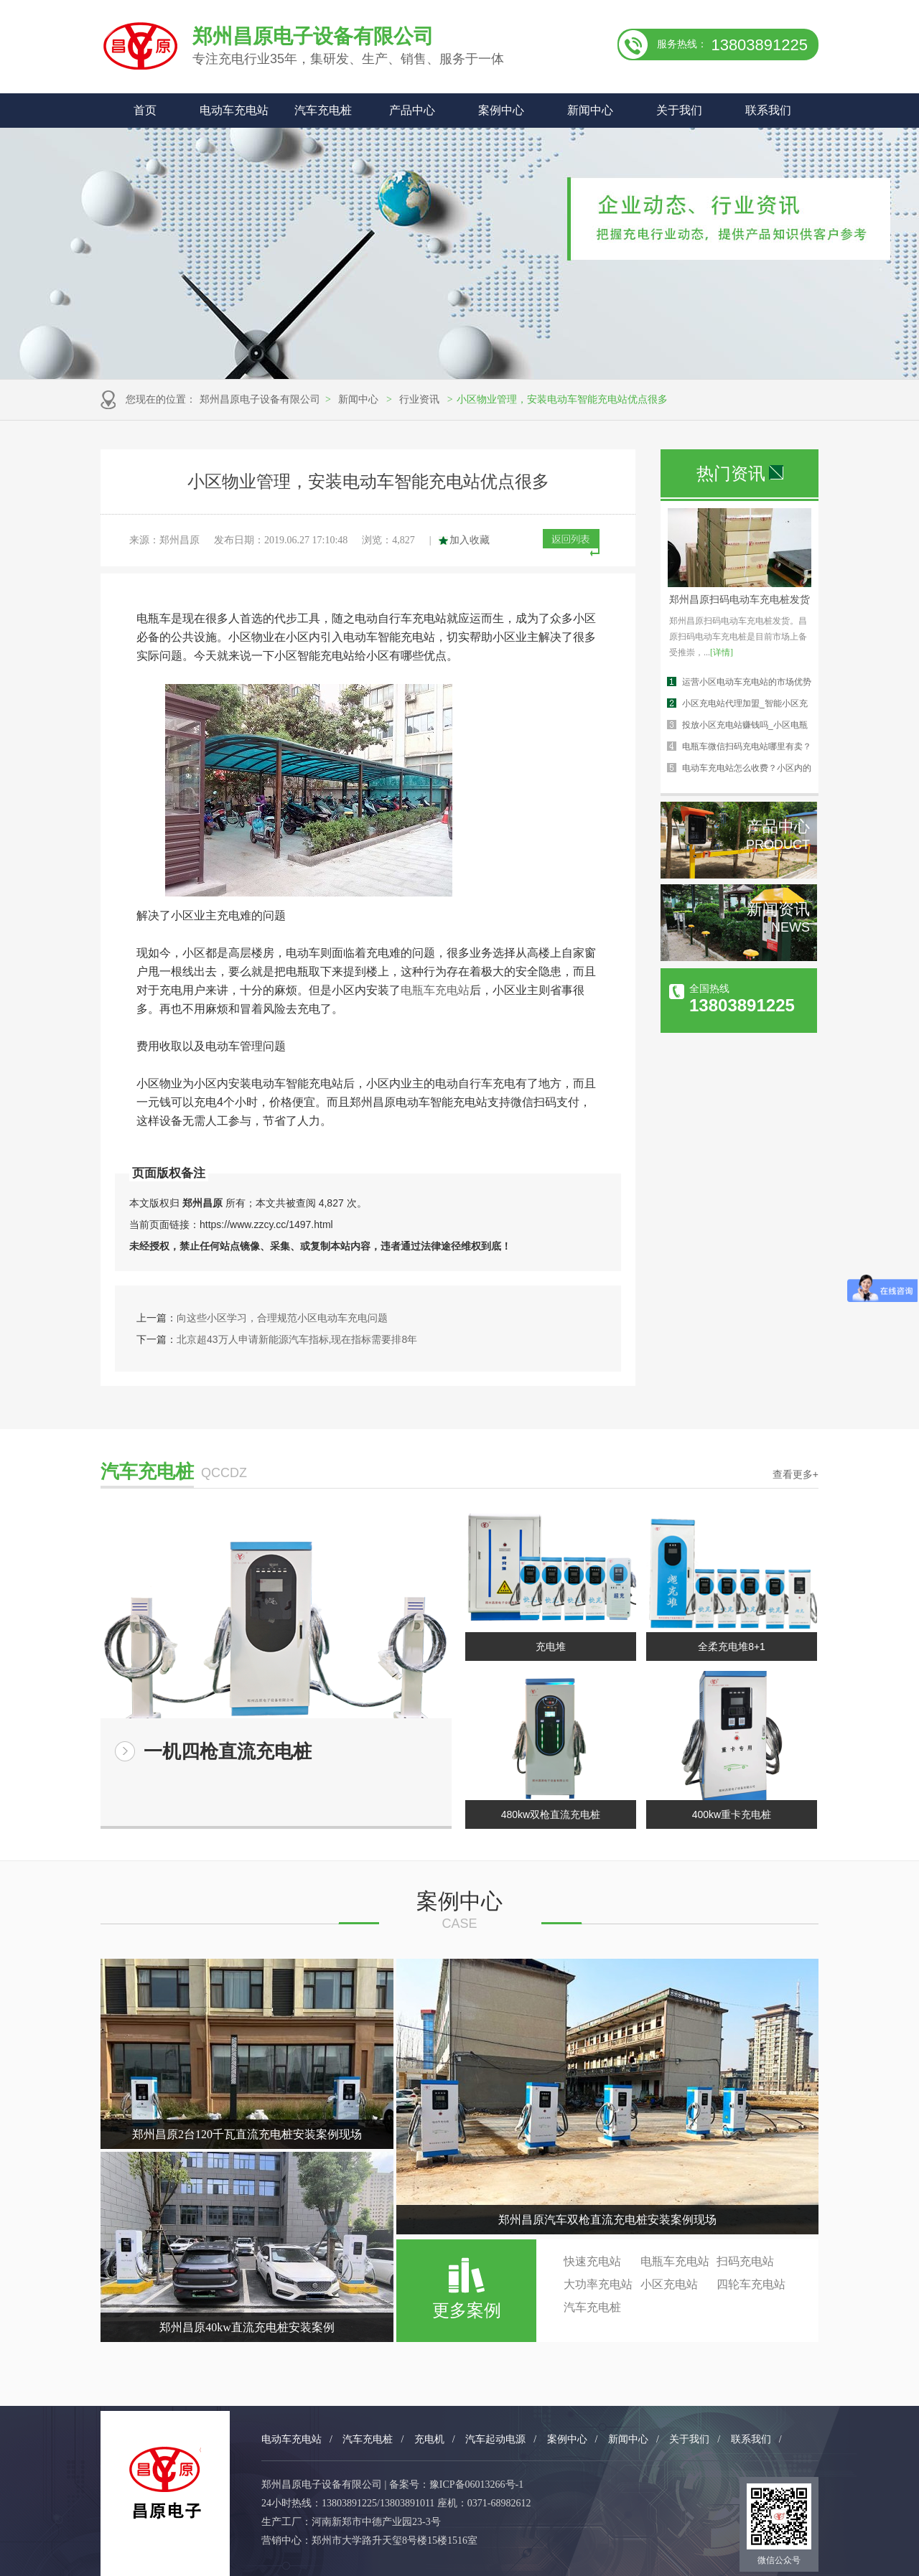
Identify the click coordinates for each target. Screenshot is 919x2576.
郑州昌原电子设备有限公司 (260, 399)
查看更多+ (795, 1474)
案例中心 (501, 110)
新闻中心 (590, 110)
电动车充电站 (234, 110)
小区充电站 (669, 2284)
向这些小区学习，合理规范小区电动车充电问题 (282, 1318)
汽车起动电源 (495, 2439)
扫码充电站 (745, 2261)
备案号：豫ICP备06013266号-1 (456, 2484)
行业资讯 (419, 399)
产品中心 (412, 110)
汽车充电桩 (323, 110)
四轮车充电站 (751, 2284)
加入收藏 (469, 540)
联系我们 (768, 110)
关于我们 (679, 110)
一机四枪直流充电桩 (228, 1751)
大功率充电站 (598, 2284)
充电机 (429, 2439)
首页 (145, 110)
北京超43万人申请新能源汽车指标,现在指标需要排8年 (297, 1339)
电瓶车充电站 (435, 990)
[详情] (721, 652)
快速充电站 (592, 2261)
